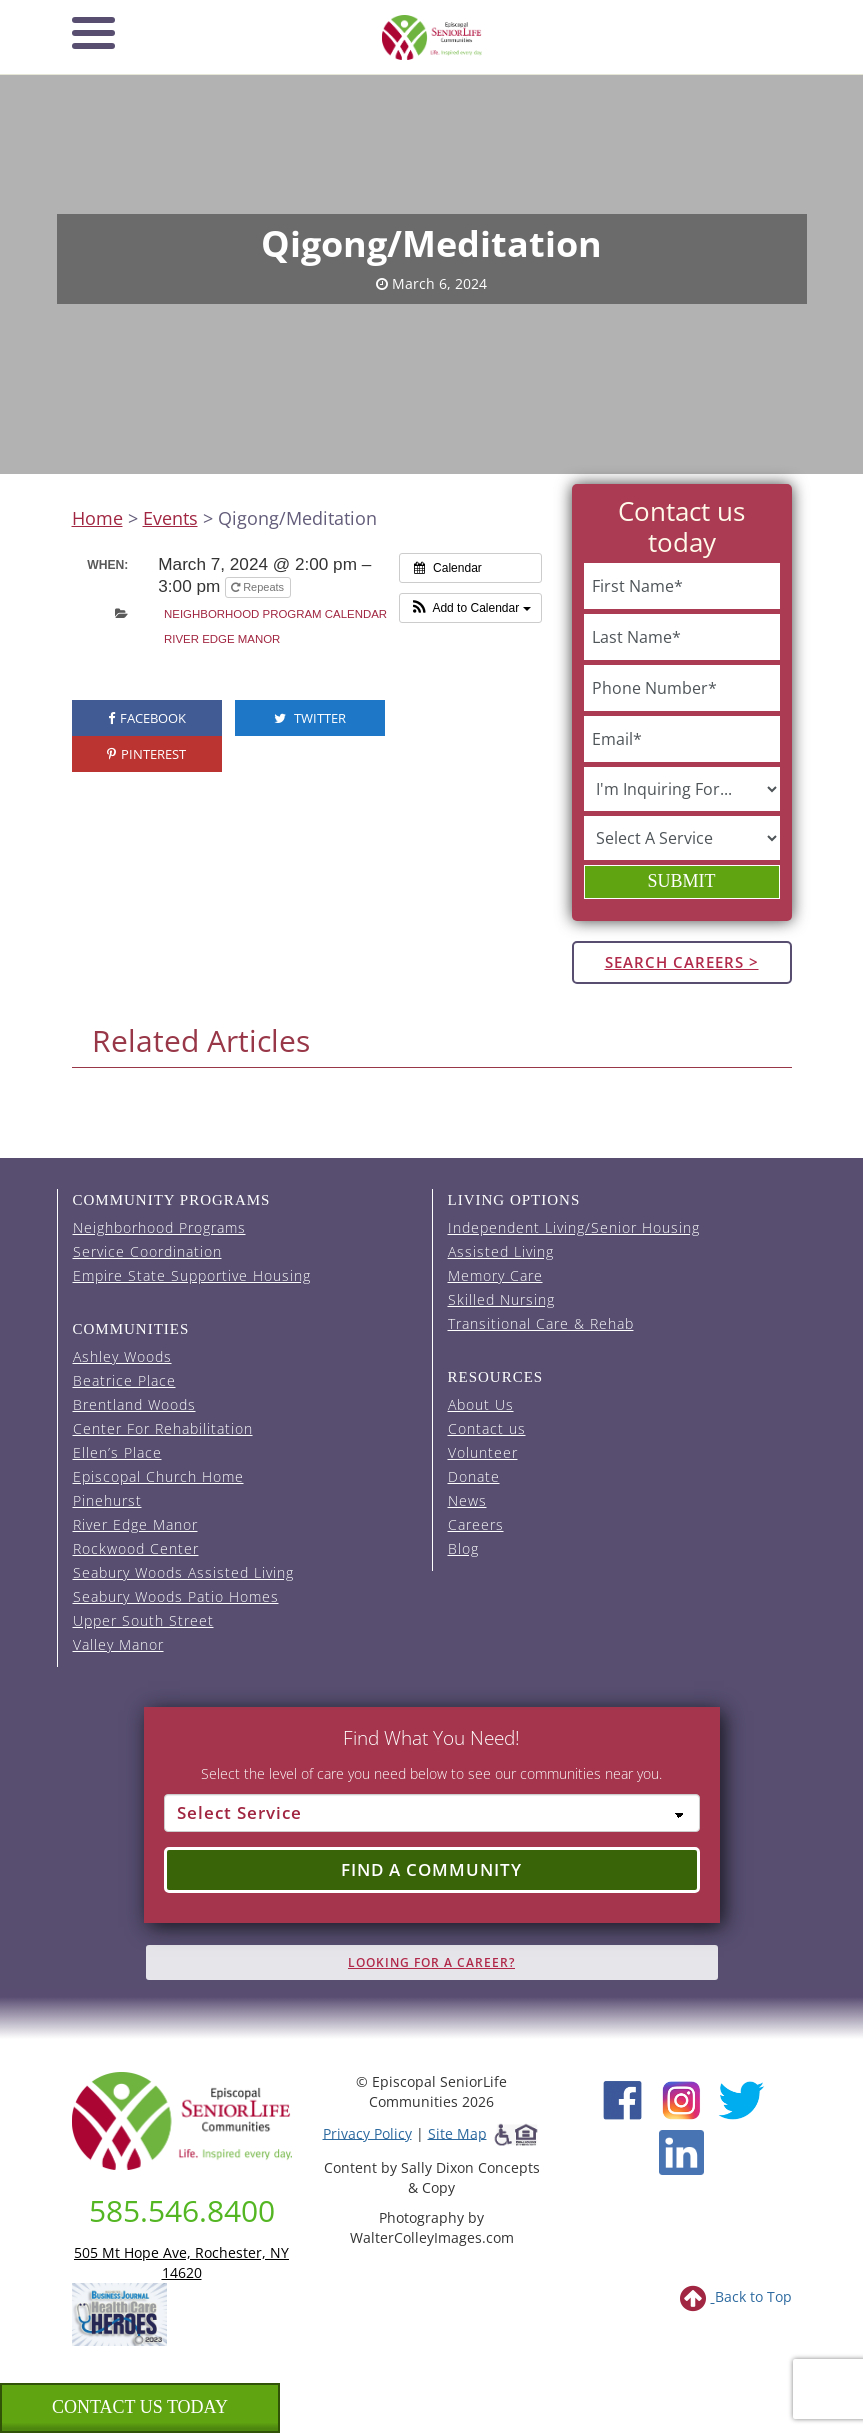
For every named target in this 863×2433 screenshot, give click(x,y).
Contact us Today (140, 2407)
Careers (476, 1524)
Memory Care (495, 1275)
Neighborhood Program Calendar (275, 614)
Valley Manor (118, 1644)
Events (170, 518)
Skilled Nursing (501, 1299)
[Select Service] (432, 1813)
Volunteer (483, 1452)
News (467, 1500)
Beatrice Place (124, 1380)
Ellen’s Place (117, 1452)
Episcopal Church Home (158, 1476)
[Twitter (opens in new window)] (740, 2097)
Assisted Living (501, 1251)
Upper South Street (143, 1620)
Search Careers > (682, 962)
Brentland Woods (134, 1404)
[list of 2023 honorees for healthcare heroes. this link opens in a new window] (119, 2312)
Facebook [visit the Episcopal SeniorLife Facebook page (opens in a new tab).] (147, 718)
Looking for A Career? (431, 1962)
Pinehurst (107, 1500)
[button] (470, 608)
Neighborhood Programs (159, 1227)
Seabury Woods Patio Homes (176, 1596)
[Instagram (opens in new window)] (681, 2097)
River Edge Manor (222, 639)
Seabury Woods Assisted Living (183, 1572)
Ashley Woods (122, 1356)
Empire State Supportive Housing (192, 1275)
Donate (474, 1476)
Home (97, 518)
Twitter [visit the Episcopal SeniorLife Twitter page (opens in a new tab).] (310, 718)
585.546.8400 (182, 2210)
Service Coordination (147, 1251)
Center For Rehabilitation (163, 1428)
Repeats (259, 587)
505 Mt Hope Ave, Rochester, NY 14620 (181, 2262)
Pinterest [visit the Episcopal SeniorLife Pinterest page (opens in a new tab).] (146, 754)
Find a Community (431, 1869)
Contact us (487, 1428)
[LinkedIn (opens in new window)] (681, 2150)
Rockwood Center (136, 1548)
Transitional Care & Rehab (541, 1323)
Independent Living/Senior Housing (574, 1227)
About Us (481, 1404)
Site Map (457, 2132)
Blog (463, 1548)
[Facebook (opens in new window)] (622, 2097)
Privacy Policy (367, 2132)
